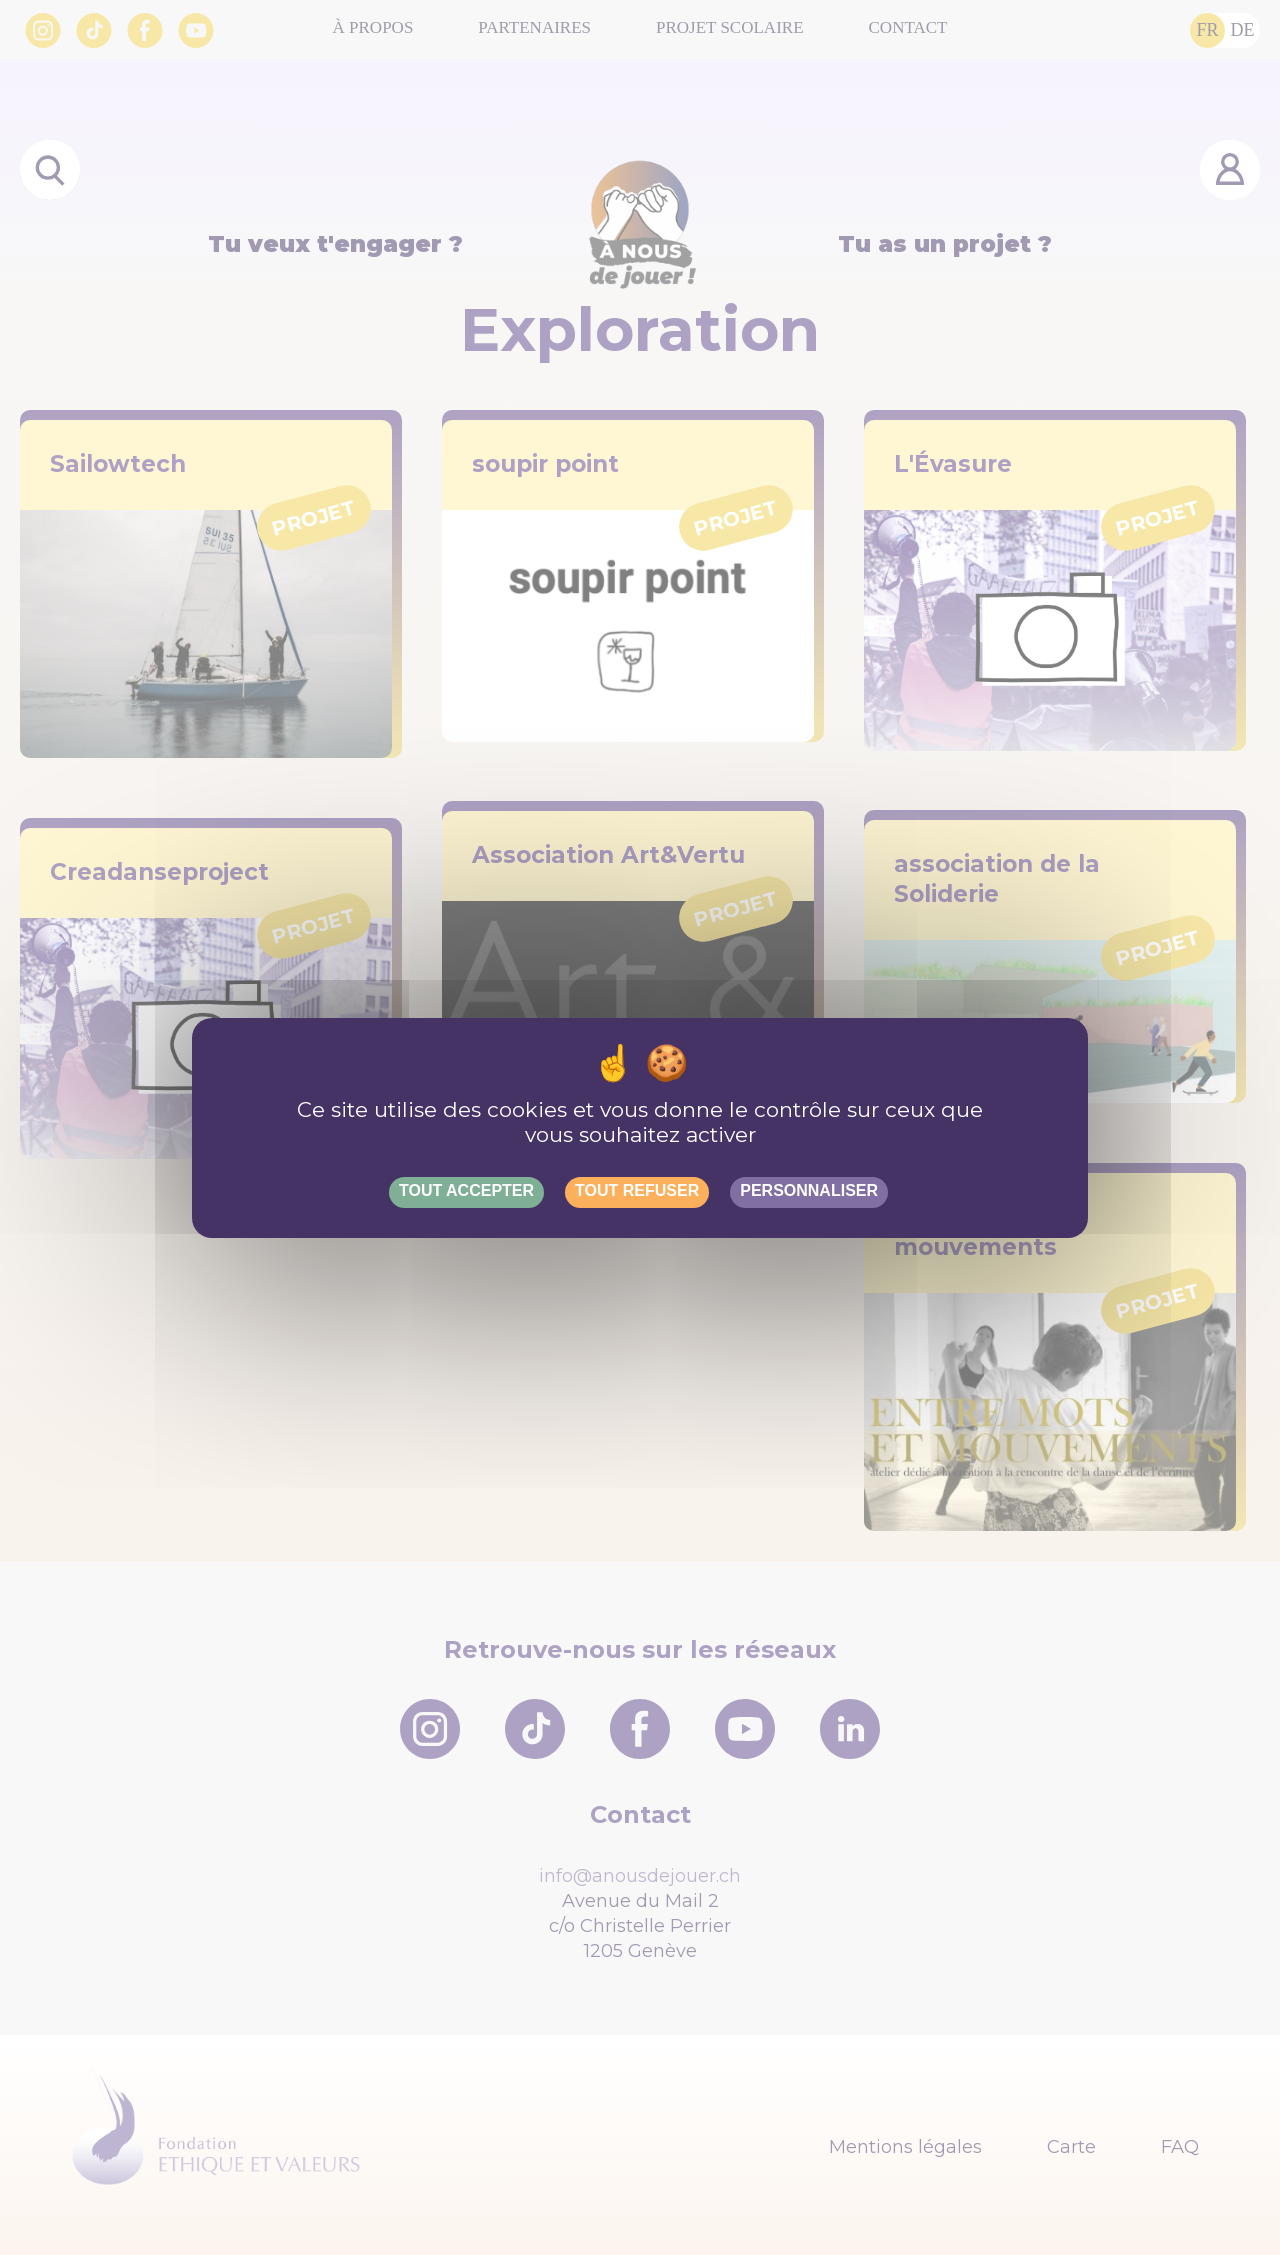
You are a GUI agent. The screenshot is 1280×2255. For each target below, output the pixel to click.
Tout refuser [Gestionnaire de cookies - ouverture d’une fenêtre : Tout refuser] (637, 1190)
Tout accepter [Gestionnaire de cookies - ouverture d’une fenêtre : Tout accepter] (466, 1190)
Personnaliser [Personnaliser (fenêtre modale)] (809, 1190)
